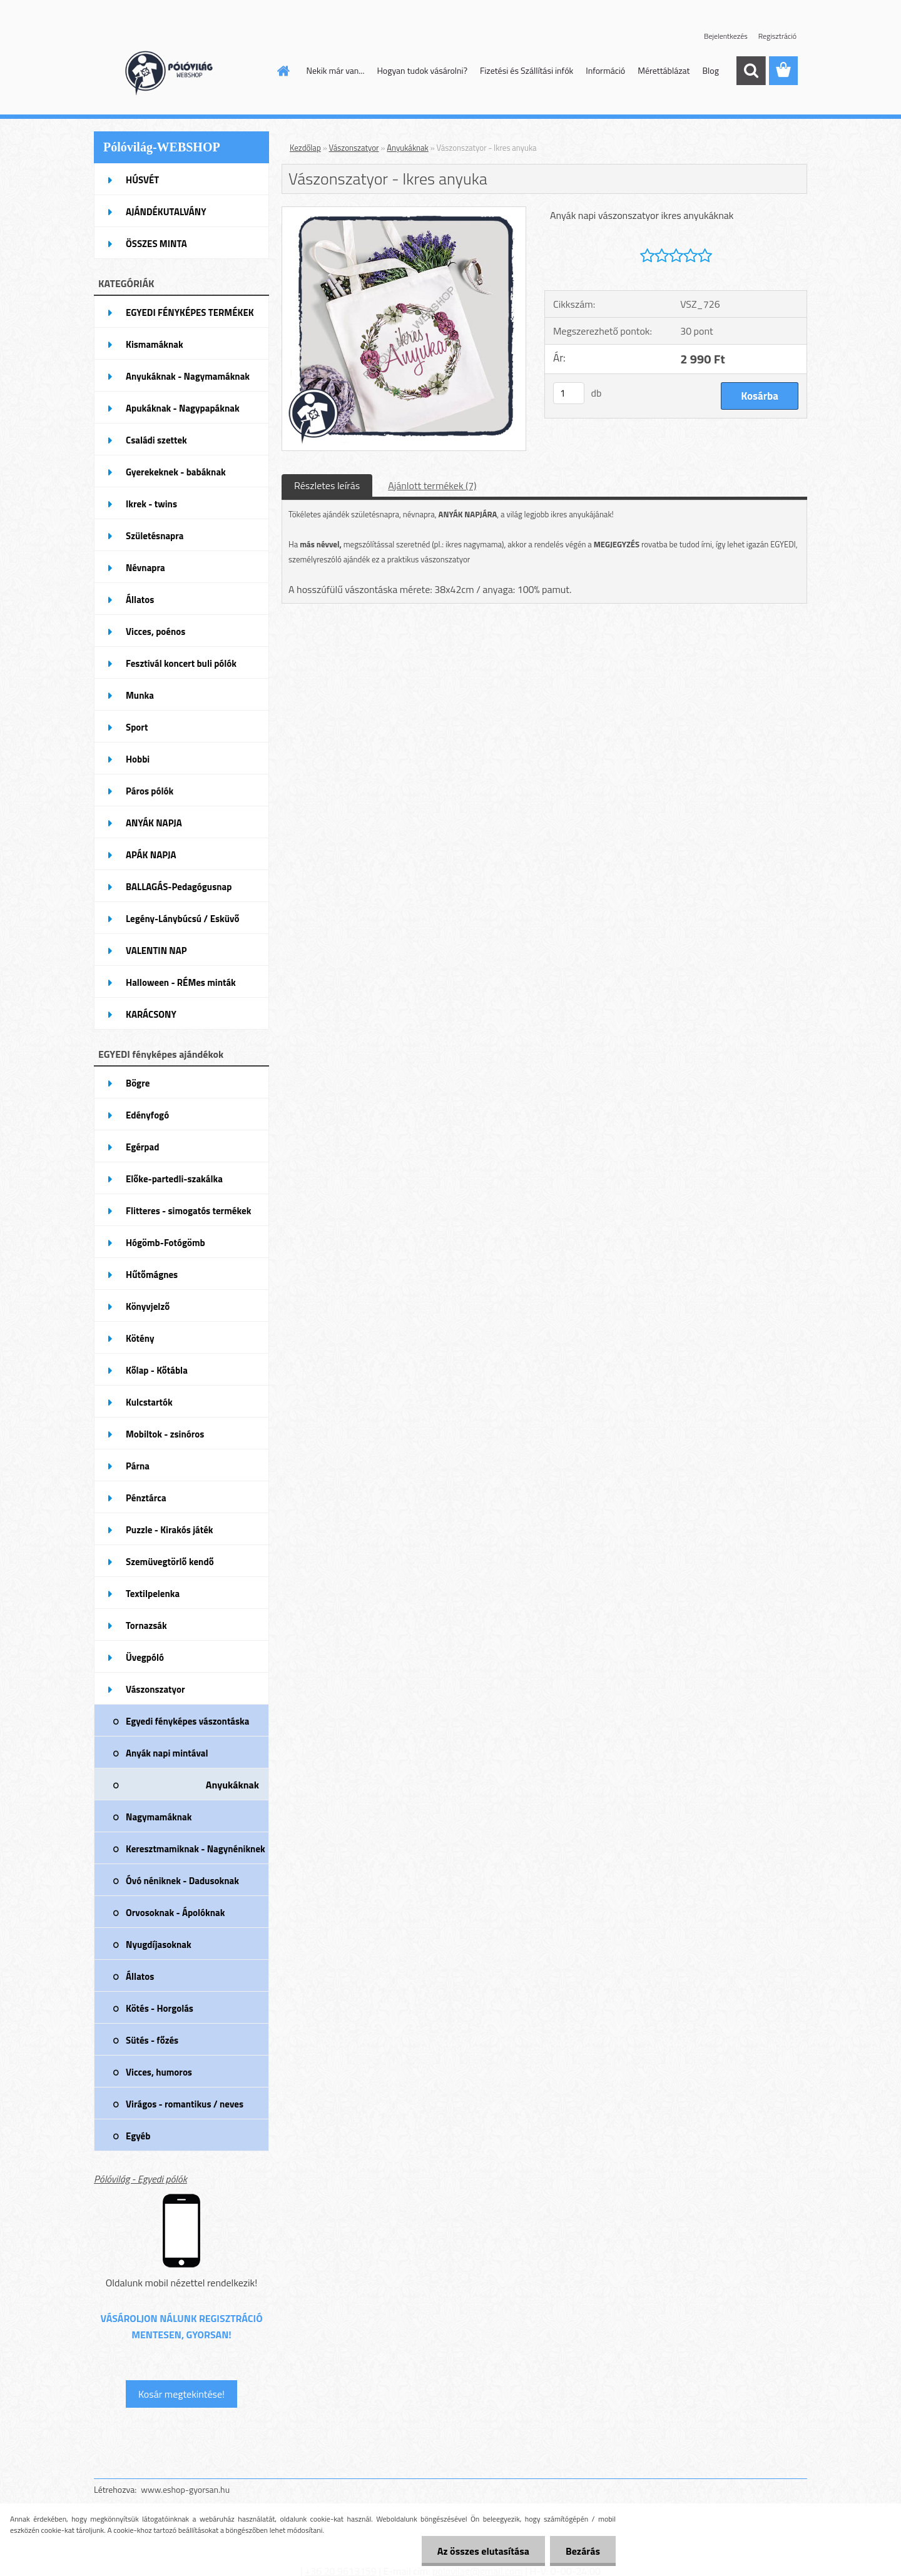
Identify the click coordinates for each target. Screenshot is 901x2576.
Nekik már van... (336, 70)
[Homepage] (282, 70)
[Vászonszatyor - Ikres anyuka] (404, 212)
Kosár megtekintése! (181, 2393)
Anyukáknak (407, 147)
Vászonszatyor (354, 147)
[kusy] (568, 393)
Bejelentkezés (726, 36)
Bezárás (583, 2550)
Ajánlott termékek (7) (432, 485)
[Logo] (180, 71)
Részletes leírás (327, 485)
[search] (750, 70)
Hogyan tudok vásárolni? (422, 70)
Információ (605, 70)
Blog (710, 70)
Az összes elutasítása (483, 2550)
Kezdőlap (305, 147)
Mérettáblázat (664, 70)
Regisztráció (777, 36)
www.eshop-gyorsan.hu (185, 2489)
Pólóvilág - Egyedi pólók (140, 2178)
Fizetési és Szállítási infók (526, 70)
